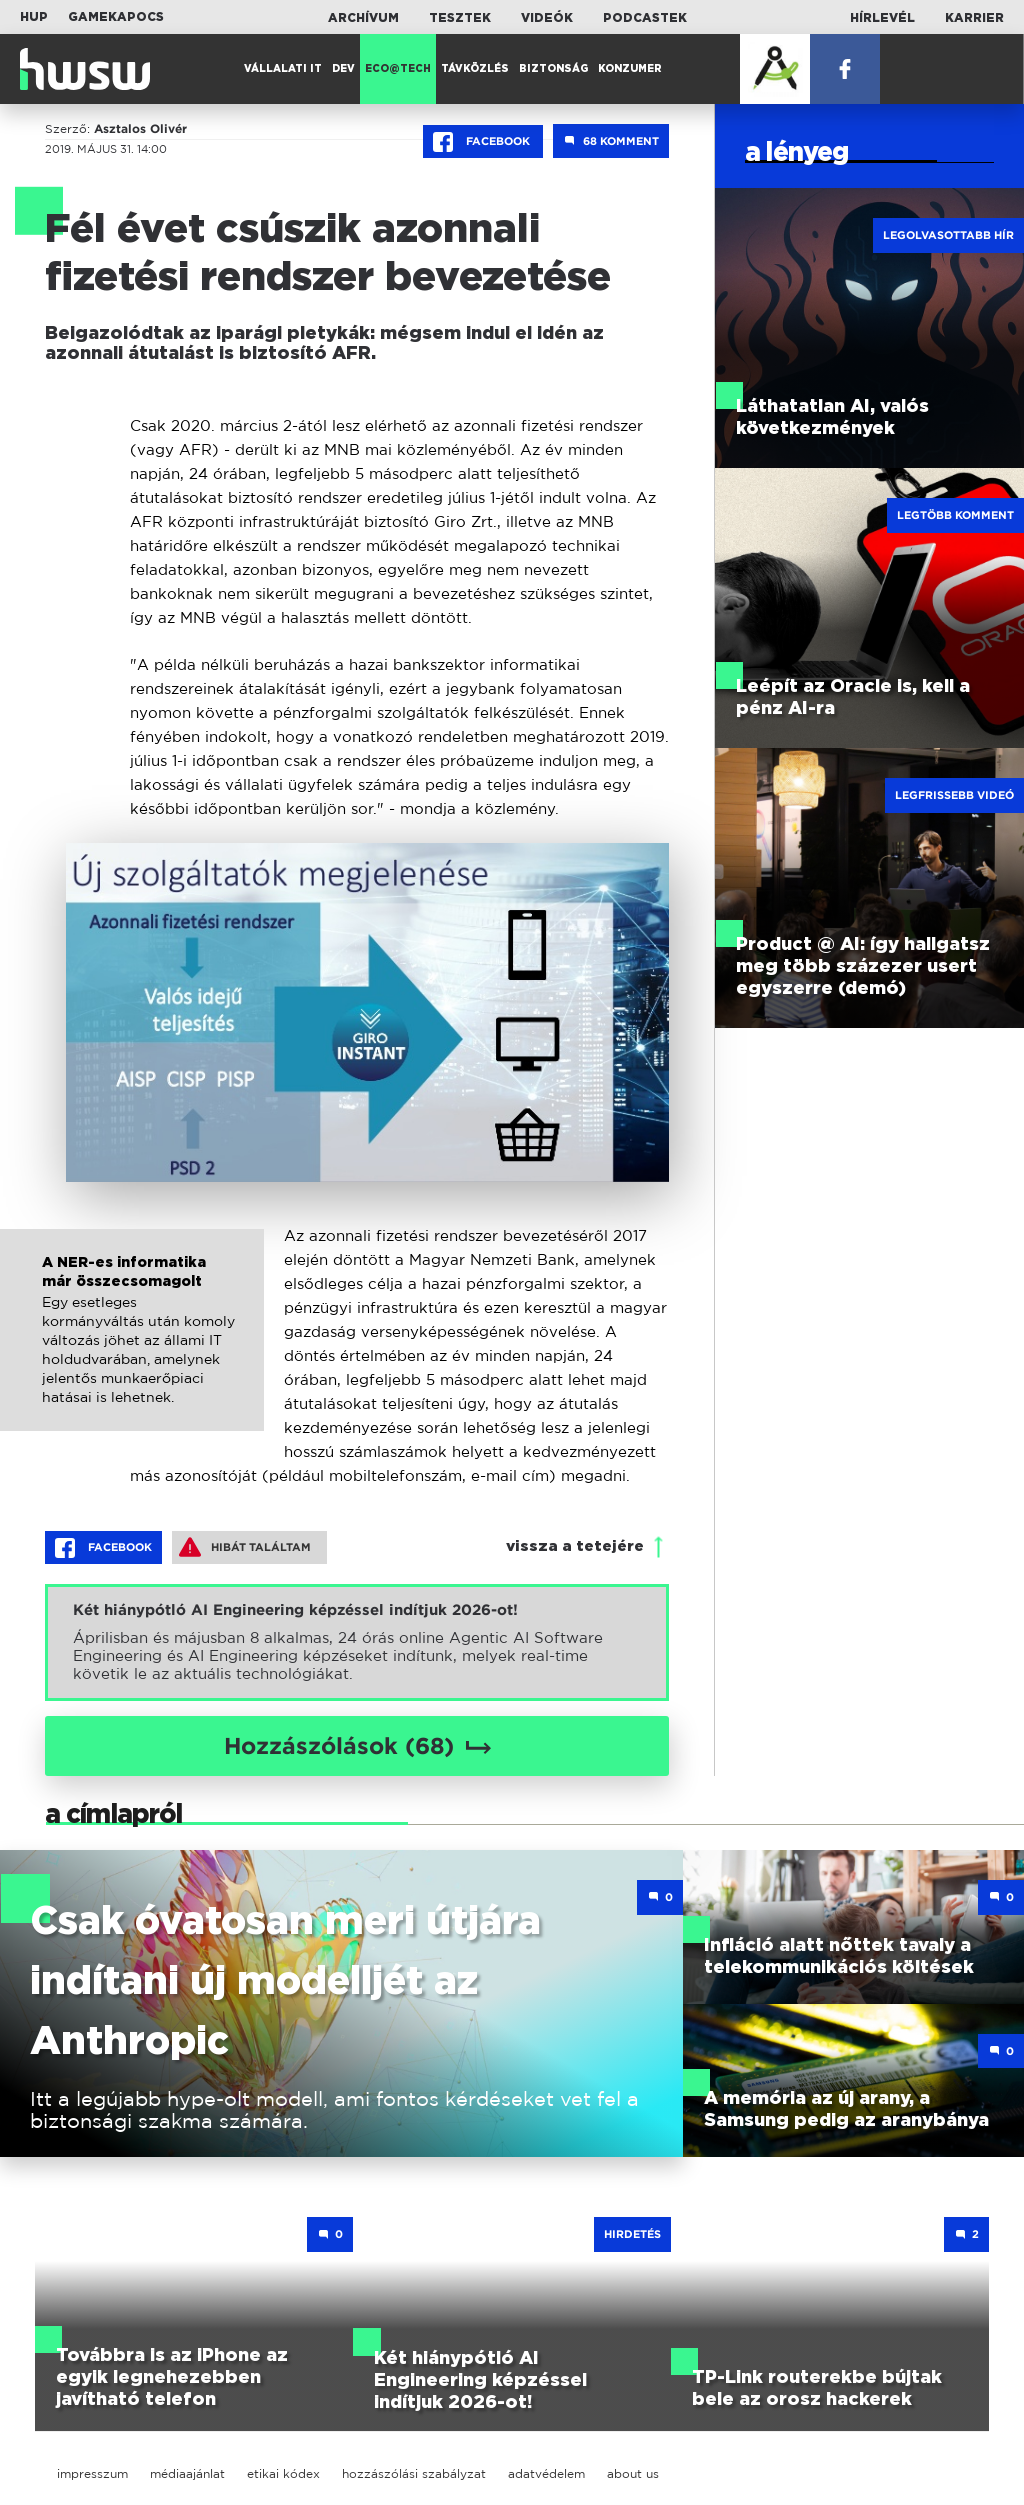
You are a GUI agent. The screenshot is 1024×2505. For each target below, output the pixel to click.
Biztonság (553, 69)
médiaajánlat (187, 2473)
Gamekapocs (116, 17)
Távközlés (475, 69)
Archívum (363, 18)
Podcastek (645, 18)
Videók (547, 18)
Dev (343, 69)
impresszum (92, 2473)
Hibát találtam (245, 1547)
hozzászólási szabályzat (414, 2473)
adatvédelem (546, 2473)
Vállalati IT (283, 69)
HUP (34, 17)
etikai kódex (283, 2473)
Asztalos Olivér (140, 129)
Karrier (974, 18)
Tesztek (460, 18)
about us (633, 2473)
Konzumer (630, 69)
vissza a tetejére (575, 1546)
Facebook (483, 142)
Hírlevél (882, 18)
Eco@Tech (398, 69)
